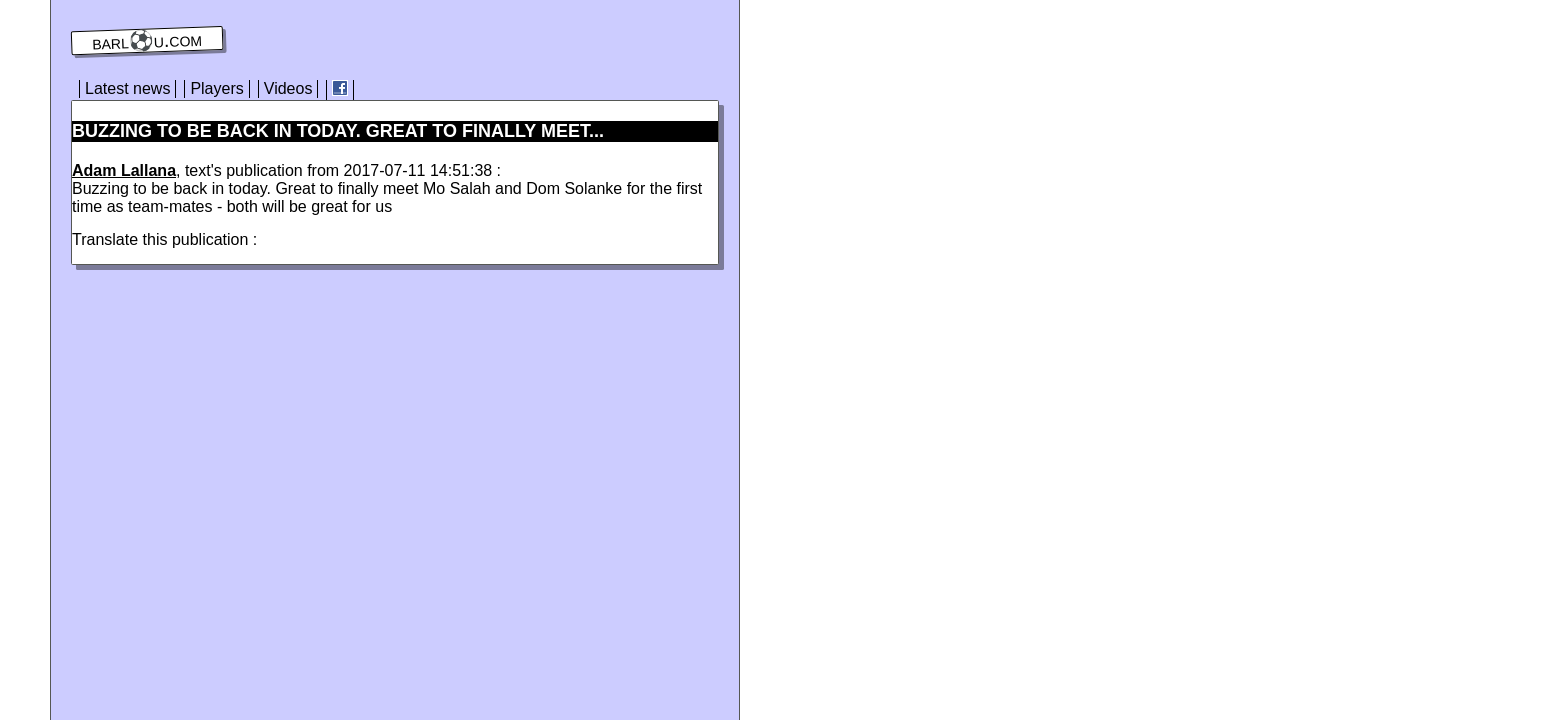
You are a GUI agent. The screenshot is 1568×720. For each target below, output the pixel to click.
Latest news (127, 88)
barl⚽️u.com (147, 41)
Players (216, 88)
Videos (288, 88)
